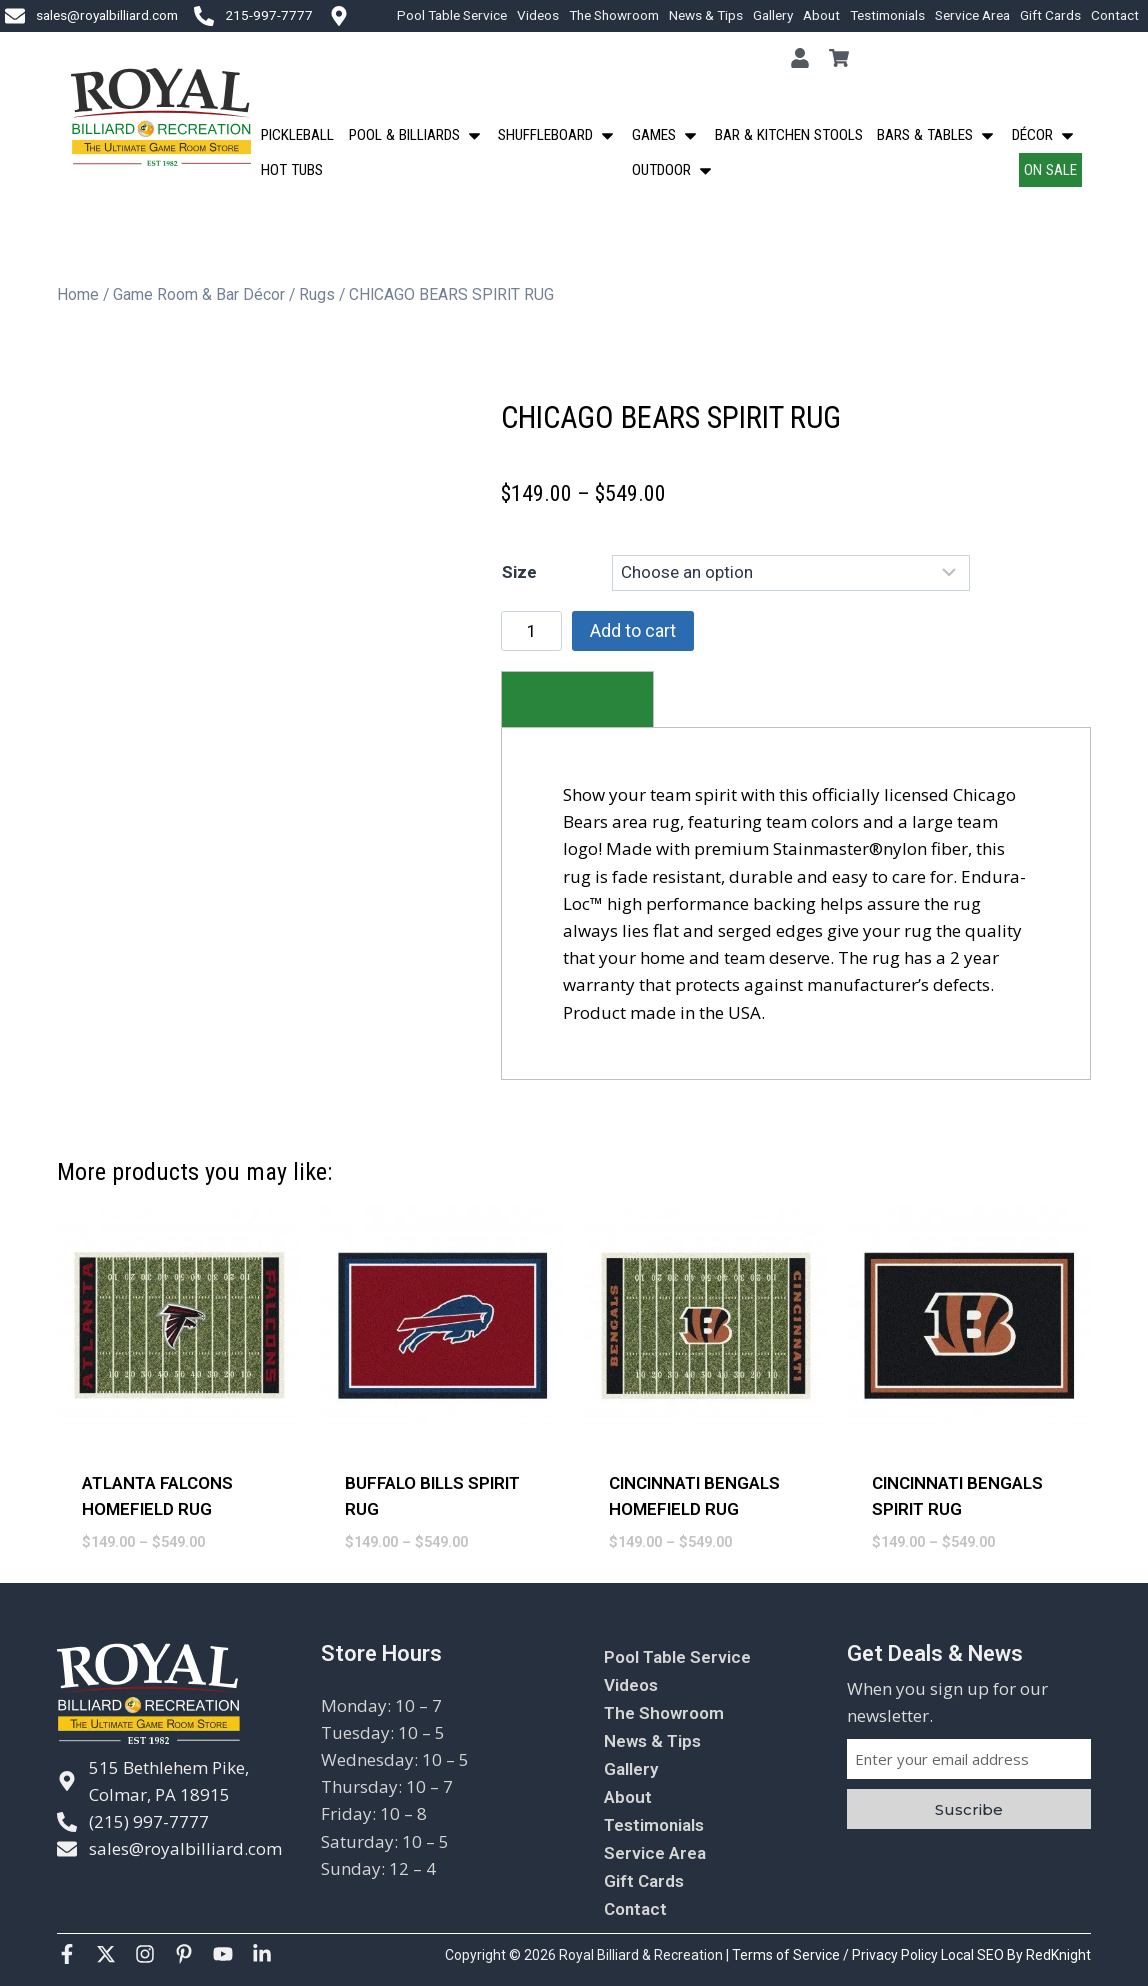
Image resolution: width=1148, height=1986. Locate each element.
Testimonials (887, 15)
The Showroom (614, 15)
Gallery (773, 15)
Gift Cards (1050, 15)
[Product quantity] (532, 631)
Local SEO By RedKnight (1016, 1955)
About (821, 15)
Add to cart (633, 630)
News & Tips (706, 15)
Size (519, 572)
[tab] (577, 699)
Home (78, 294)
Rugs (317, 294)
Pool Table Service (452, 15)
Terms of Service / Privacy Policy (836, 1955)
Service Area (972, 15)
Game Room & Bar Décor (199, 294)
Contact (1115, 15)
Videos (538, 15)
